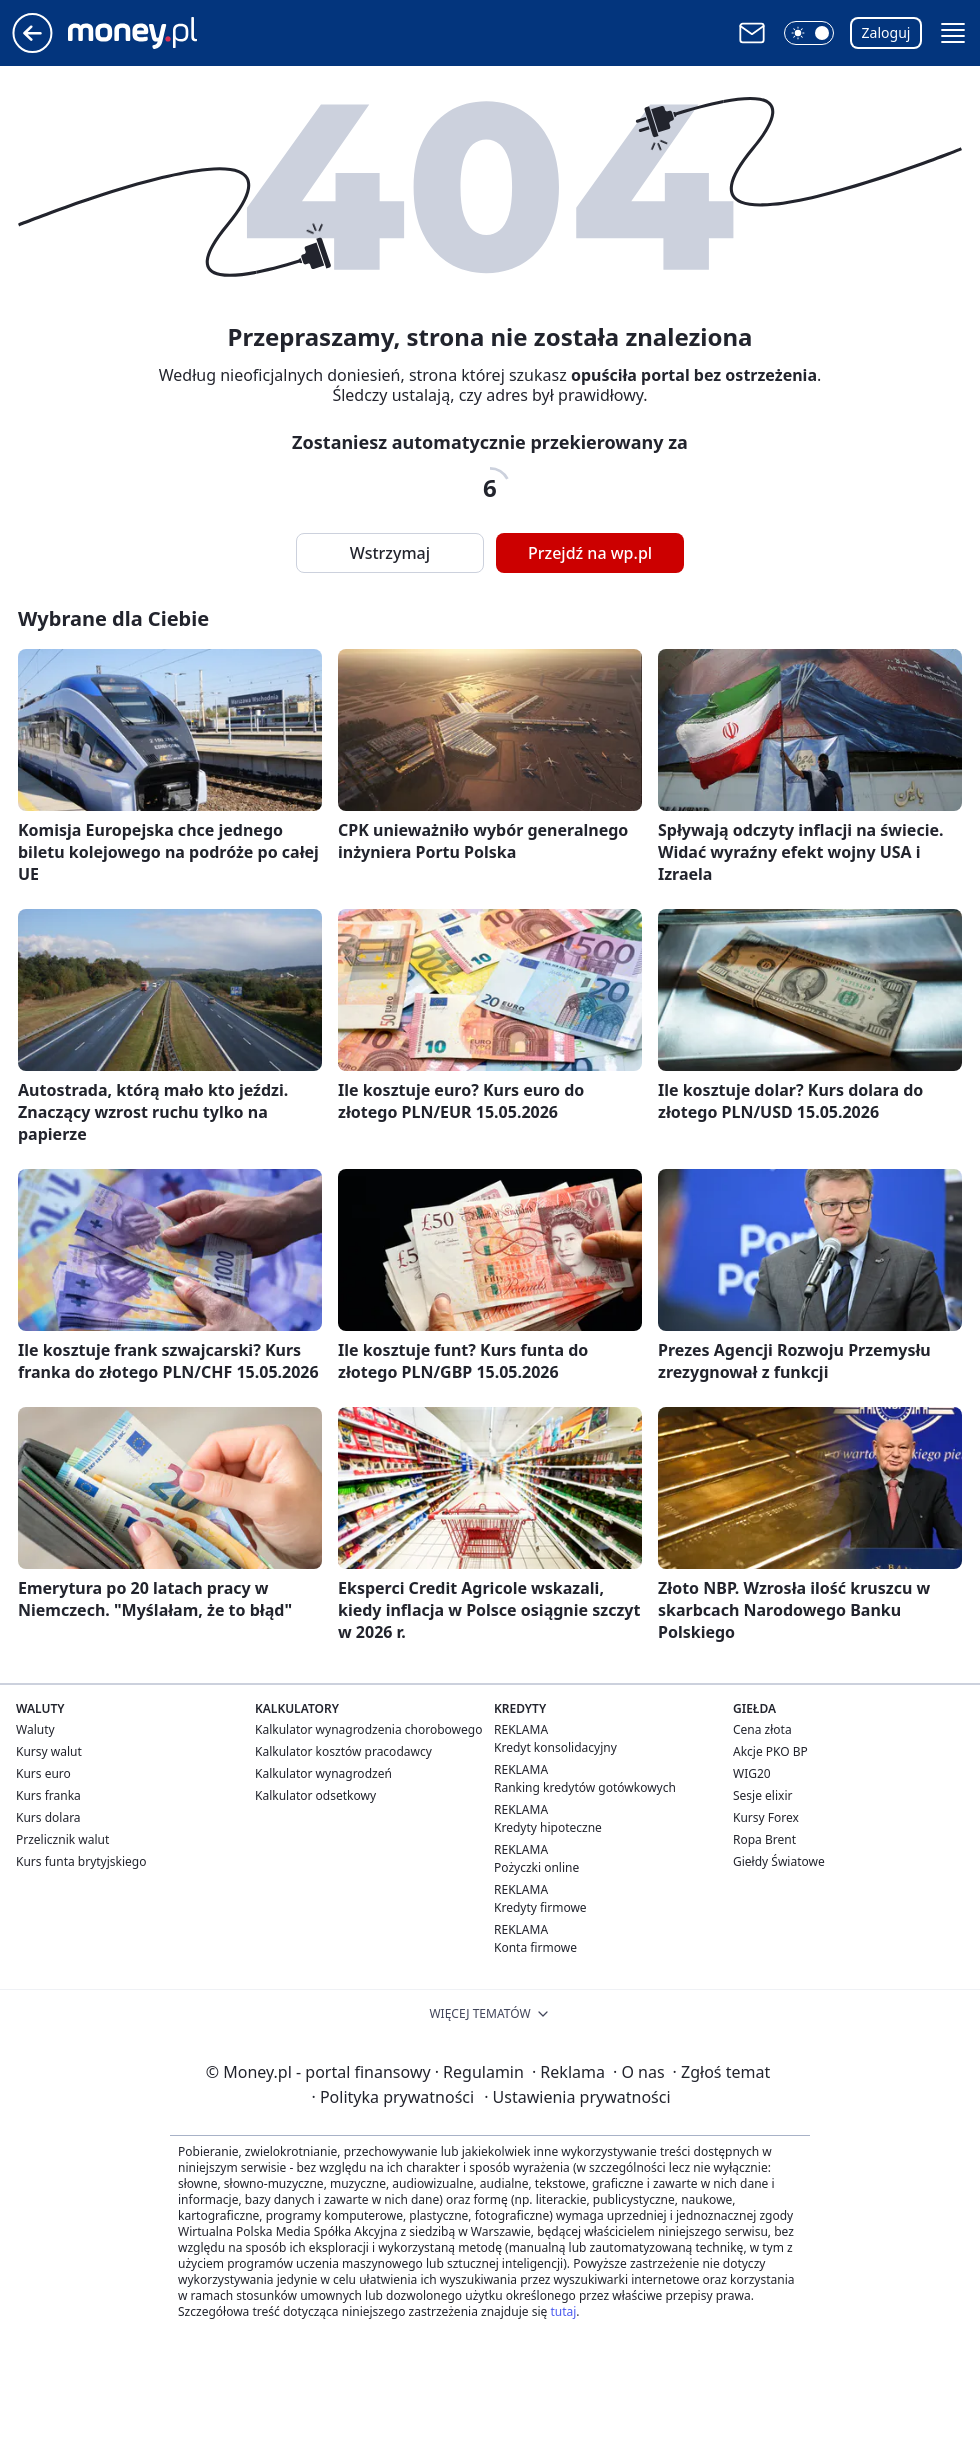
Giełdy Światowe (779, 1861)
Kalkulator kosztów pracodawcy (343, 1751)
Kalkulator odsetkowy (315, 1795)
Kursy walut (49, 1751)
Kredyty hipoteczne (548, 1827)
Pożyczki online (536, 1867)
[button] (809, 33)
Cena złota (762, 1729)
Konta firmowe (535, 1947)
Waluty (35, 1729)
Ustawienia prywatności (577, 2097)
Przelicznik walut (62, 1839)
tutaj (563, 2311)
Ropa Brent (764, 1839)
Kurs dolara (48, 1817)
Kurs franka (48, 1795)
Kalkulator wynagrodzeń (323, 1773)
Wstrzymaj (390, 553)
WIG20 (752, 1773)
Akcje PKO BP (770, 1751)
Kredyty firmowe (540, 1907)
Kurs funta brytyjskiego (81, 1861)
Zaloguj (886, 32)
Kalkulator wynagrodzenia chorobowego (368, 1729)
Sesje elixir (762, 1795)
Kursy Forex (766, 1817)
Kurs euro (43, 1773)
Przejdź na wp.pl (590, 553)
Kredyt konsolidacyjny (555, 1747)
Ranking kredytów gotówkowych (585, 1787)
